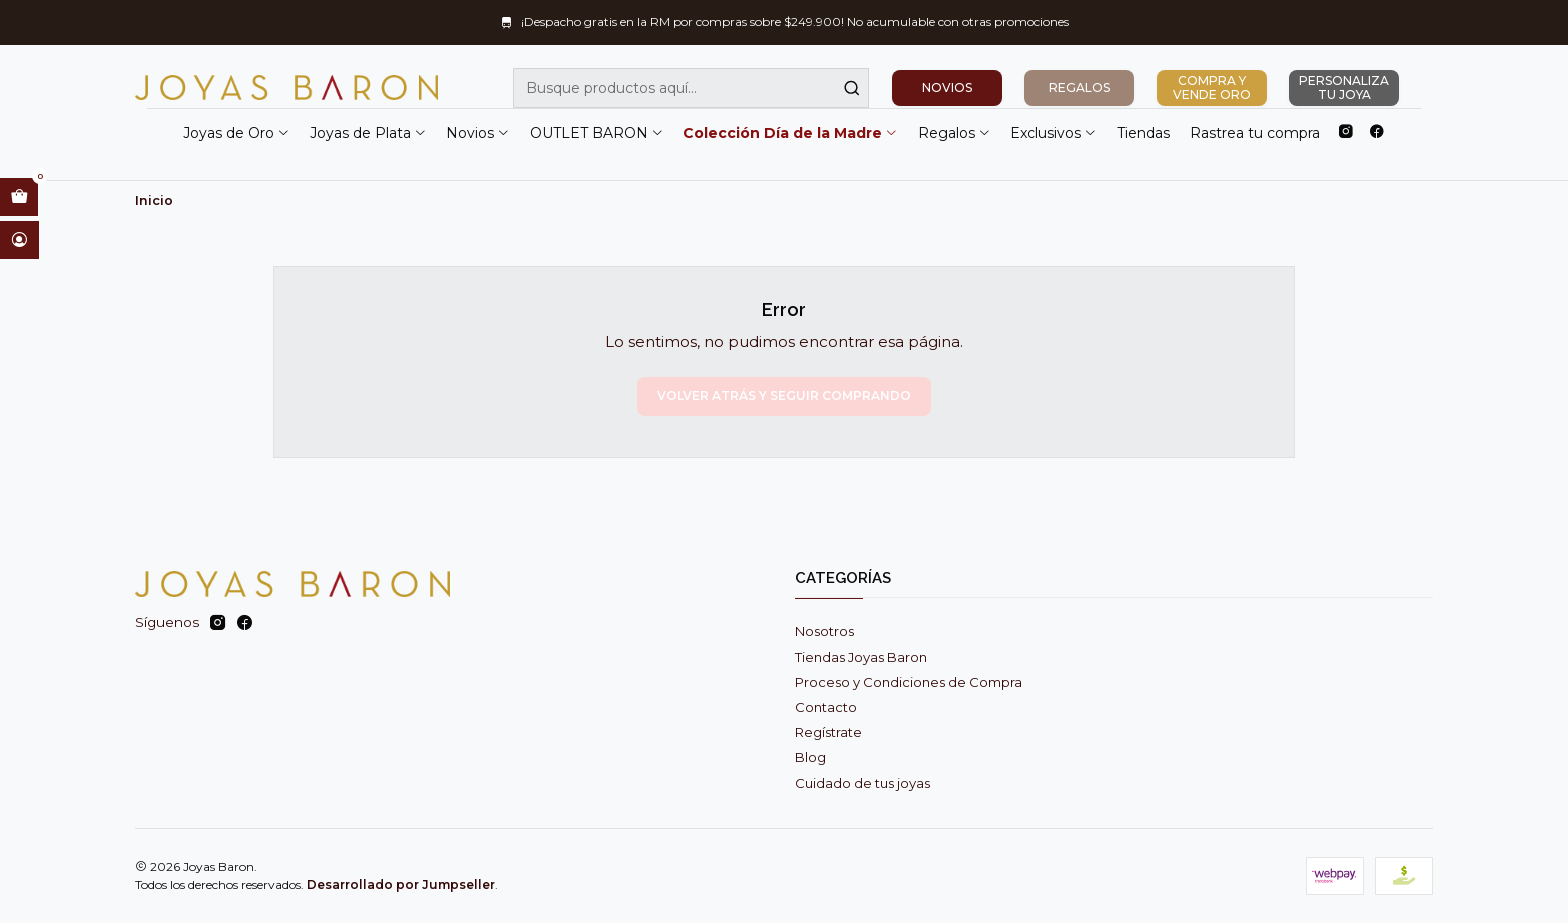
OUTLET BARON (597, 133)
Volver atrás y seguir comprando (784, 395)
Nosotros (824, 631)
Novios (478, 133)
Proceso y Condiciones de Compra (908, 682)
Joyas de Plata (368, 133)
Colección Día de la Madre (790, 133)
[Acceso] (19, 240)
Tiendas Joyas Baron (861, 657)
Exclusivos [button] (1053, 133)
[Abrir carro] (19, 197)
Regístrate (828, 732)
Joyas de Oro (236, 133)
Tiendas (1143, 133)
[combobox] (691, 88)
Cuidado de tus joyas (862, 783)
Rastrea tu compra (1255, 133)
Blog (810, 757)
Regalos (954, 133)
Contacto (826, 707)
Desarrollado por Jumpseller (401, 884)
